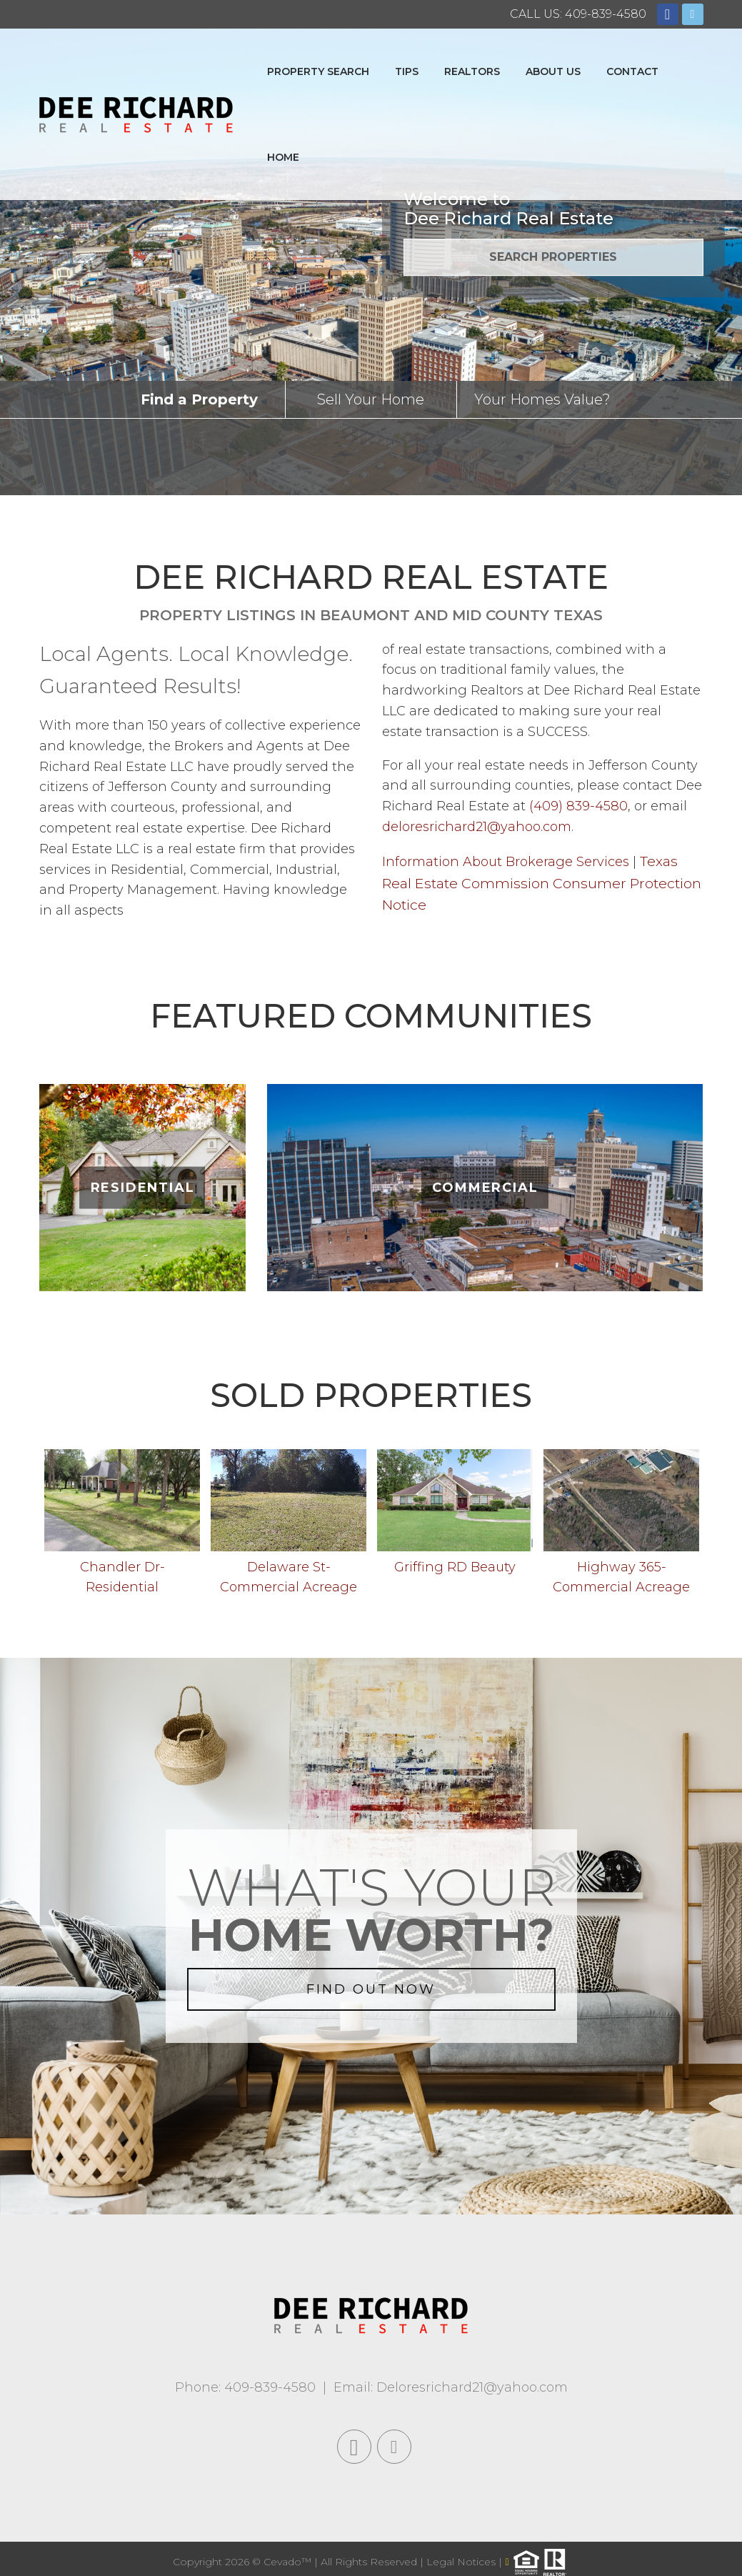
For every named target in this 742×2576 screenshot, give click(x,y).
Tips (406, 71)
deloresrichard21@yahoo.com (476, 827)
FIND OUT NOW (371, 1989)
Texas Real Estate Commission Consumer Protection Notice (541, 883)
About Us (553, 71)
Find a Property (199, 399)
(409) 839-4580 (578, 806)
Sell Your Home (370, 399)
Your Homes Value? (542, 399)
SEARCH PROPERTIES (553, 257)
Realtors (472, 71)
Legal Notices (462, 2561)
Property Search (318, 71)
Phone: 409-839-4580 (245, 2387)
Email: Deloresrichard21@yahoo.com (451, 2387)
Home (283, 157)
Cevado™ (289, 2561)
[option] (122, 1526)
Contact (632, 71)
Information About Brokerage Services (505, 862)
